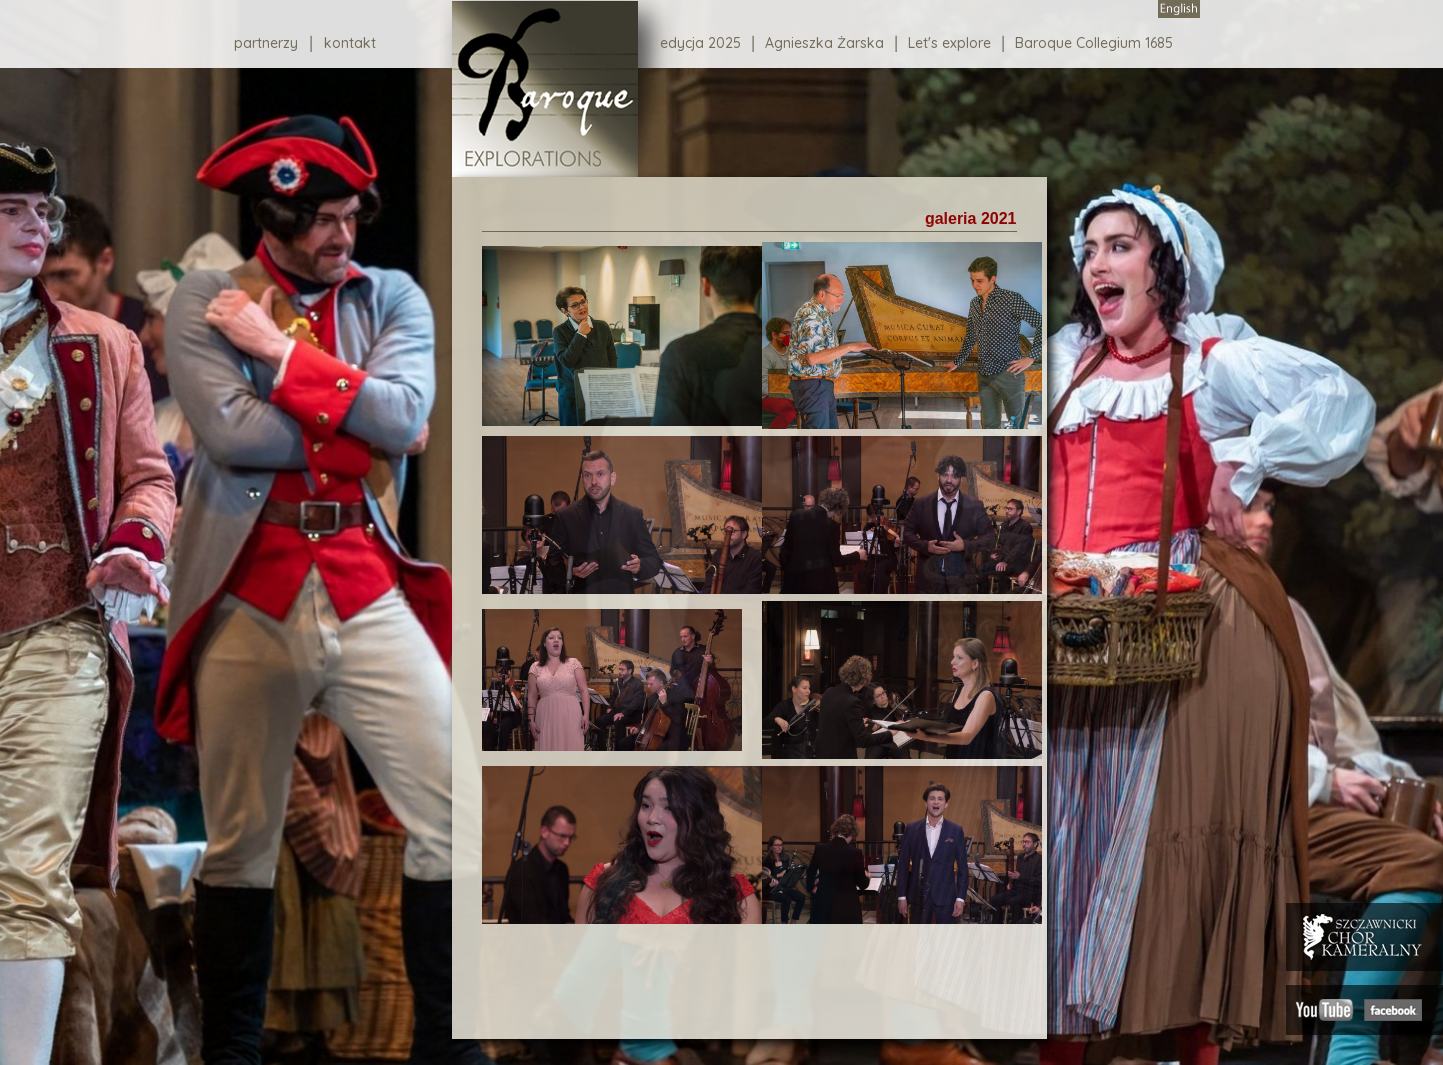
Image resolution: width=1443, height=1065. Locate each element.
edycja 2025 (700, 43)
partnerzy (266, 43)
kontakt (350, 43)
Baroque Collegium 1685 (1094, 43)
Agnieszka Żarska (824, 43)
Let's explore (949, 43)
